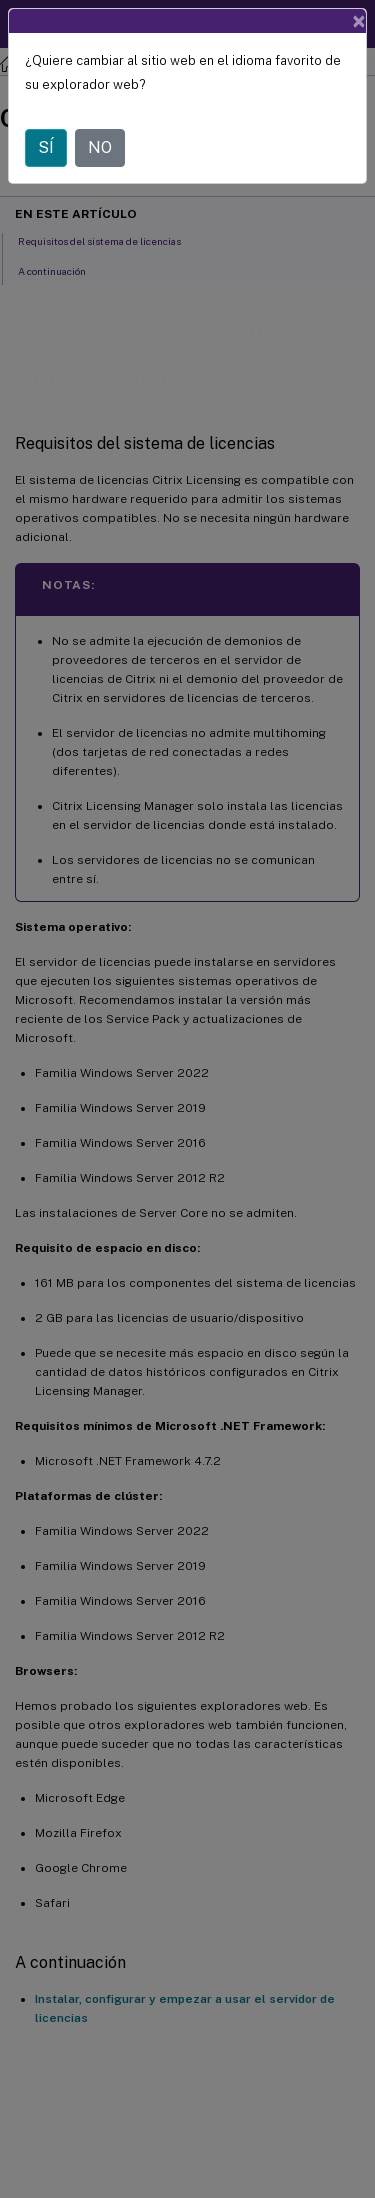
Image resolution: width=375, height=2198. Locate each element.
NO (100, 147)
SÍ (46, 147)
